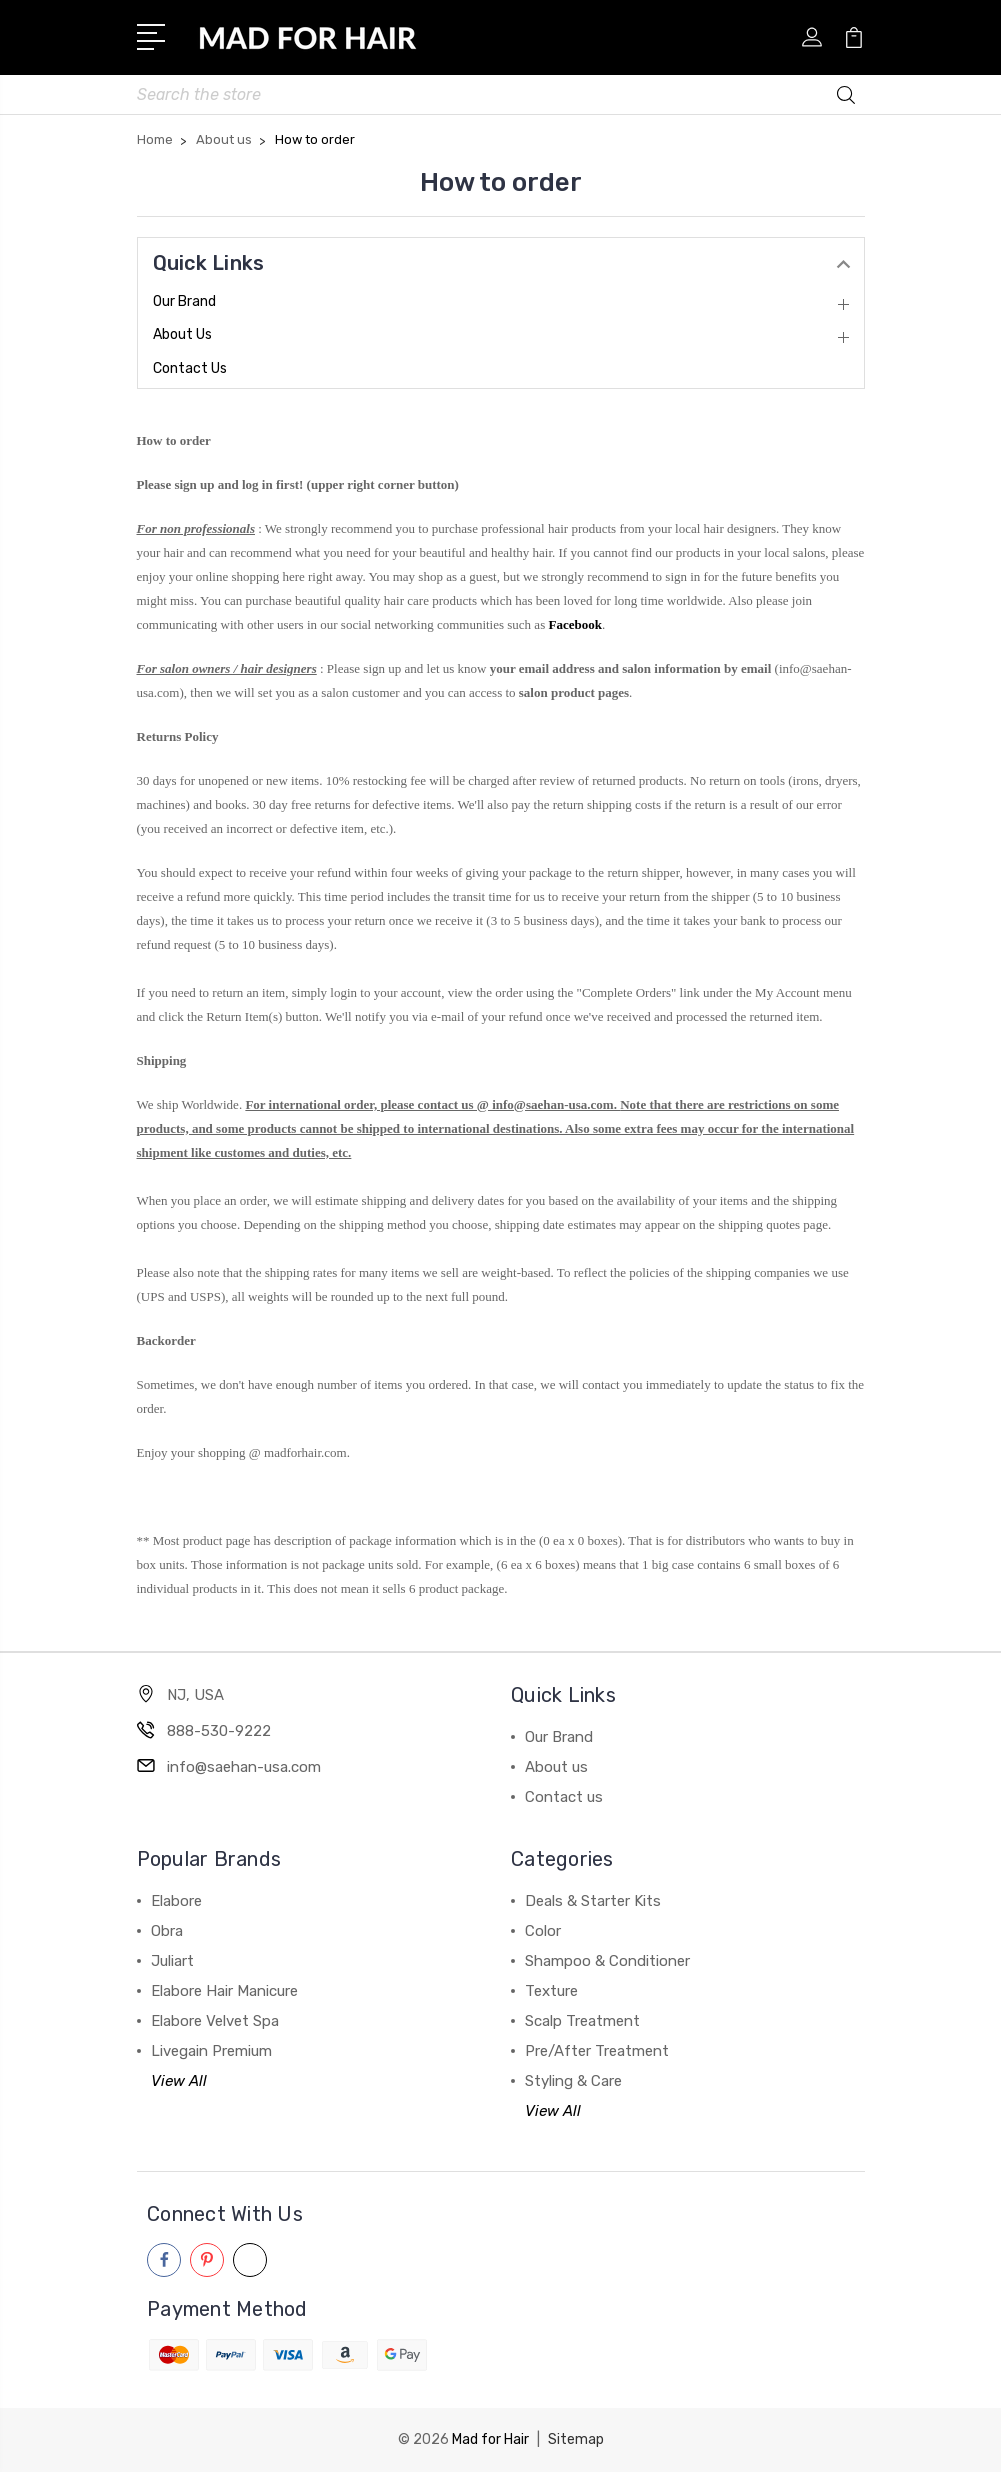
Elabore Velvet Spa (215, 2021)
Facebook (574, 624)
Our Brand (184, 301)
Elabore (176, 1901)
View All (179, 2081)
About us (182, 334)
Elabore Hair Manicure (224, 1991)
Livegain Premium (211, 2051)
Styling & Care (573, 2081)
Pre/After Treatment (597, 2051)
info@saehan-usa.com (244, 1767)
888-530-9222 (219, 1731)
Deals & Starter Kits (593, 1901)
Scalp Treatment (582, 2021)
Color (543, 1931)
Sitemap (576, 2439)
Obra (167, 1931)
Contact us (190, 368)
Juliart (172, 1961)
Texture (551, 1991)
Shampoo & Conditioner (607, 1961)
